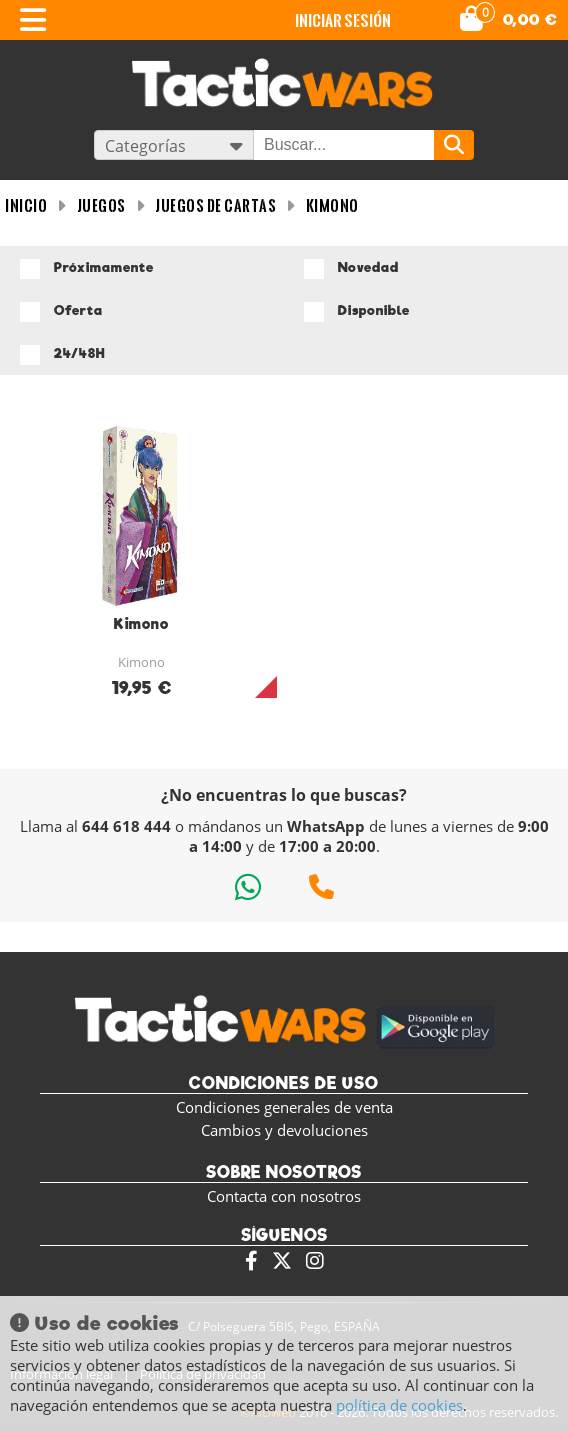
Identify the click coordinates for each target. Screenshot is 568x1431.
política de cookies (399, 1405)
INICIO (26, 205)
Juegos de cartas (215, 205)
